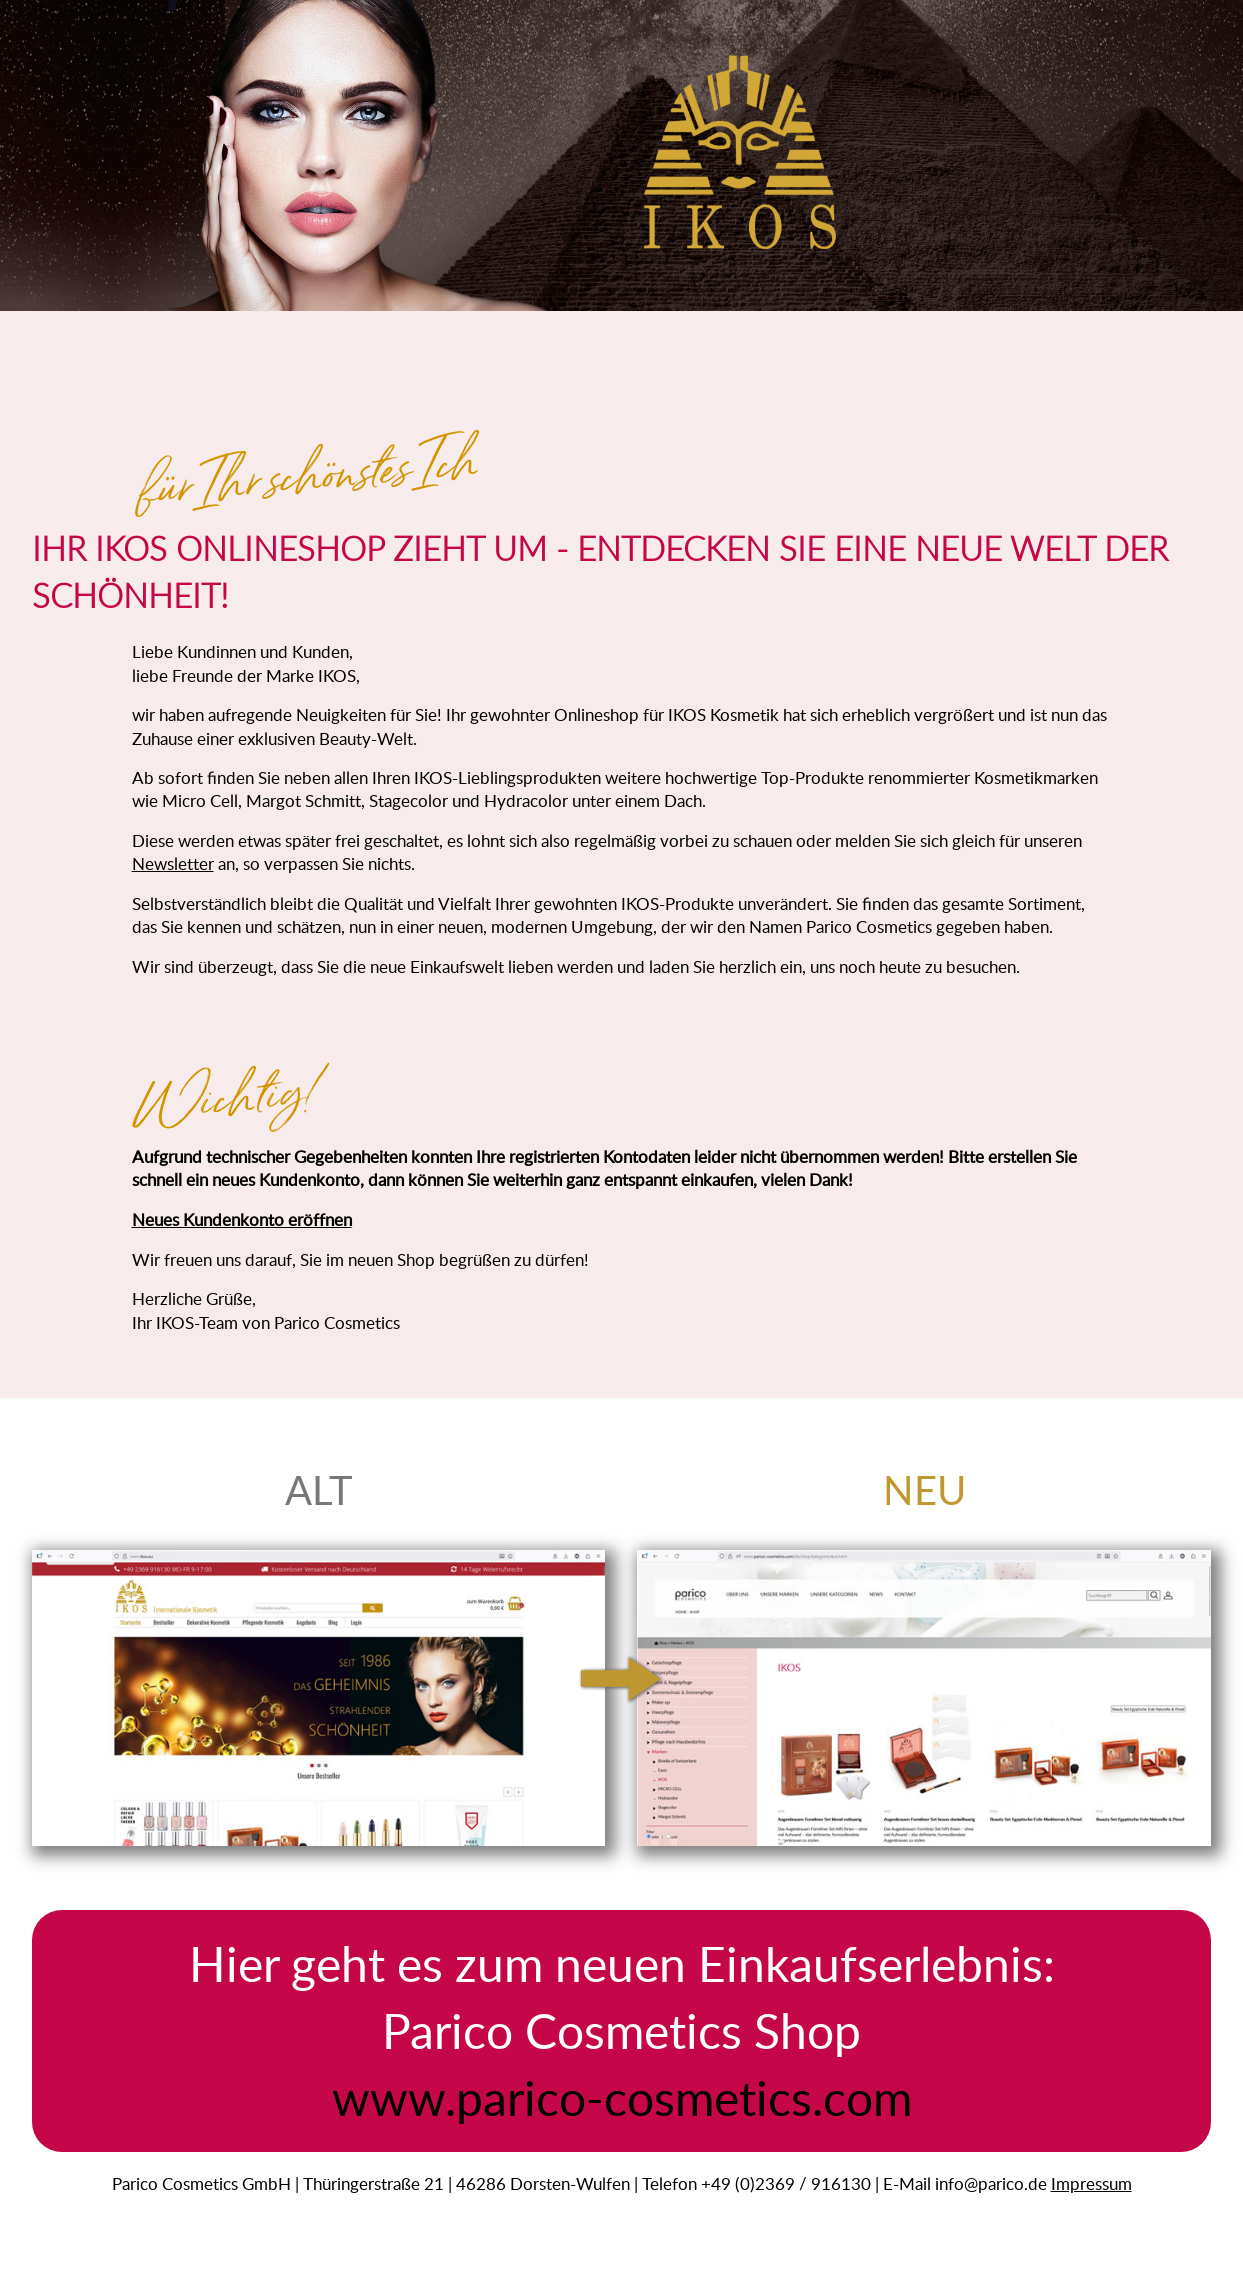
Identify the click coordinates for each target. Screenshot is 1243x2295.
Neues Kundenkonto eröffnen (242, 1219)
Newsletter (173, 863)
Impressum (1091, 2183)
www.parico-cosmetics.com (622, 2097)
